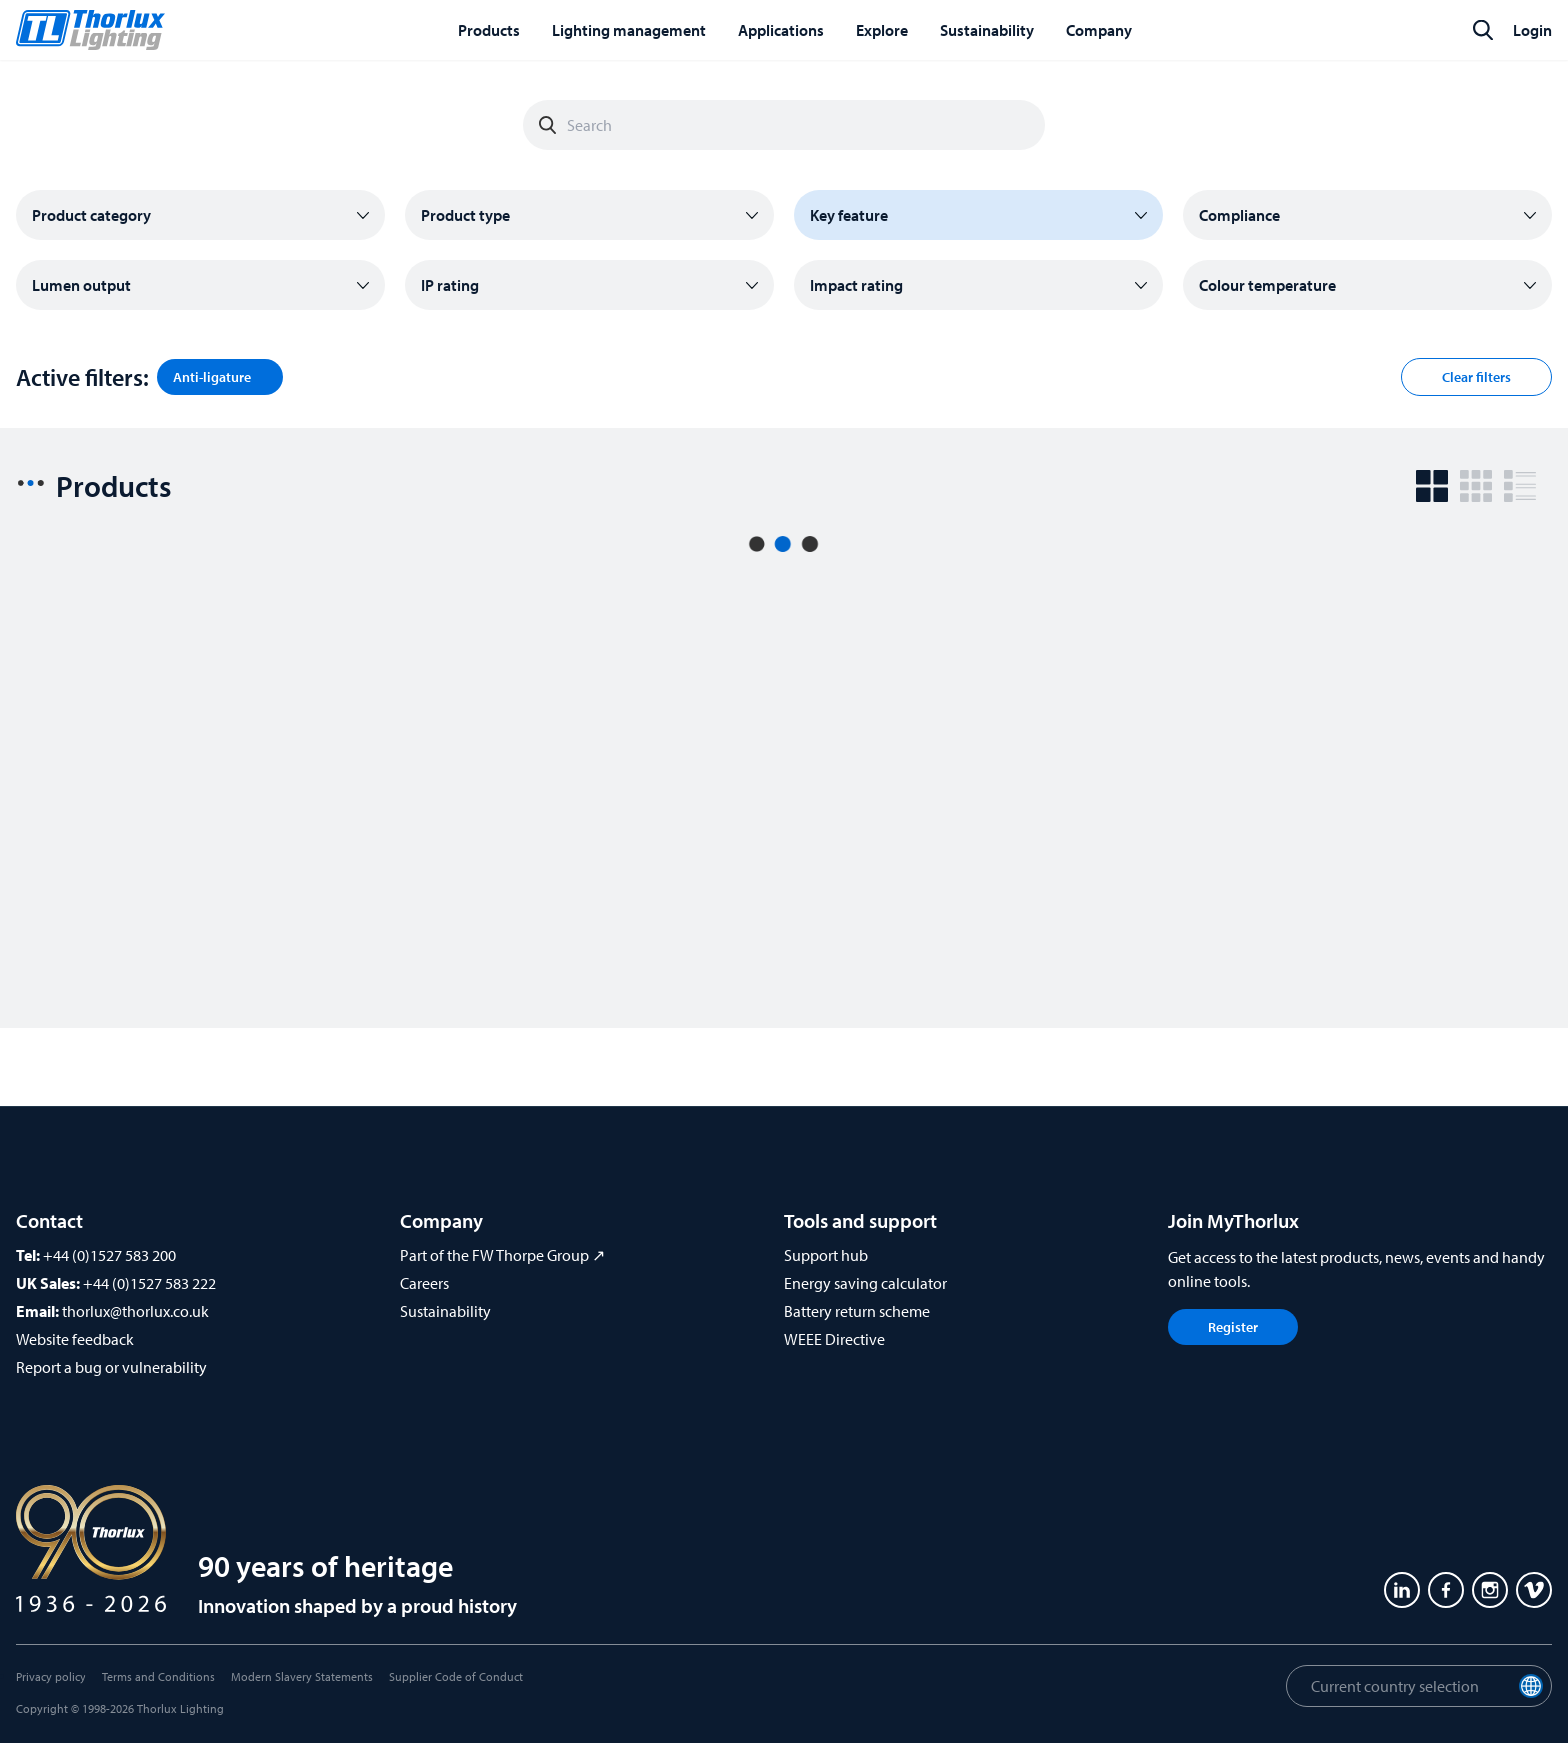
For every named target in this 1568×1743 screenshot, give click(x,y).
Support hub (826, 1255)
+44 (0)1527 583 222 (149, 1283)
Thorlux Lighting (180, 1708)
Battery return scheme (857, 1311)
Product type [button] (465, 215)
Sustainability (445, 1311)
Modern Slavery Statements (302, 1676)
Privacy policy (51, 1676)
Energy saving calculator (865, 1283)
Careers (424, 1283)
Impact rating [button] (856, 285)
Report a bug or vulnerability (111, 1367)
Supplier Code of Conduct (456, 1676)
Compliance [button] (1239, 215)
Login (1532, 30)
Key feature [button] (849, 215)
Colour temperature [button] (1267, 285)
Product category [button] (91, 215)
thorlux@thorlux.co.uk (135, 1311)
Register (1233, 1327)
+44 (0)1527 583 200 (109, 1255)
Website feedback (75, 1339)
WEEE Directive (834, 1339)
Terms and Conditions (158, 1676)
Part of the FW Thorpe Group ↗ (502, 1255)
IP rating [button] (450, 285)
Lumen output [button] (81, 285)
